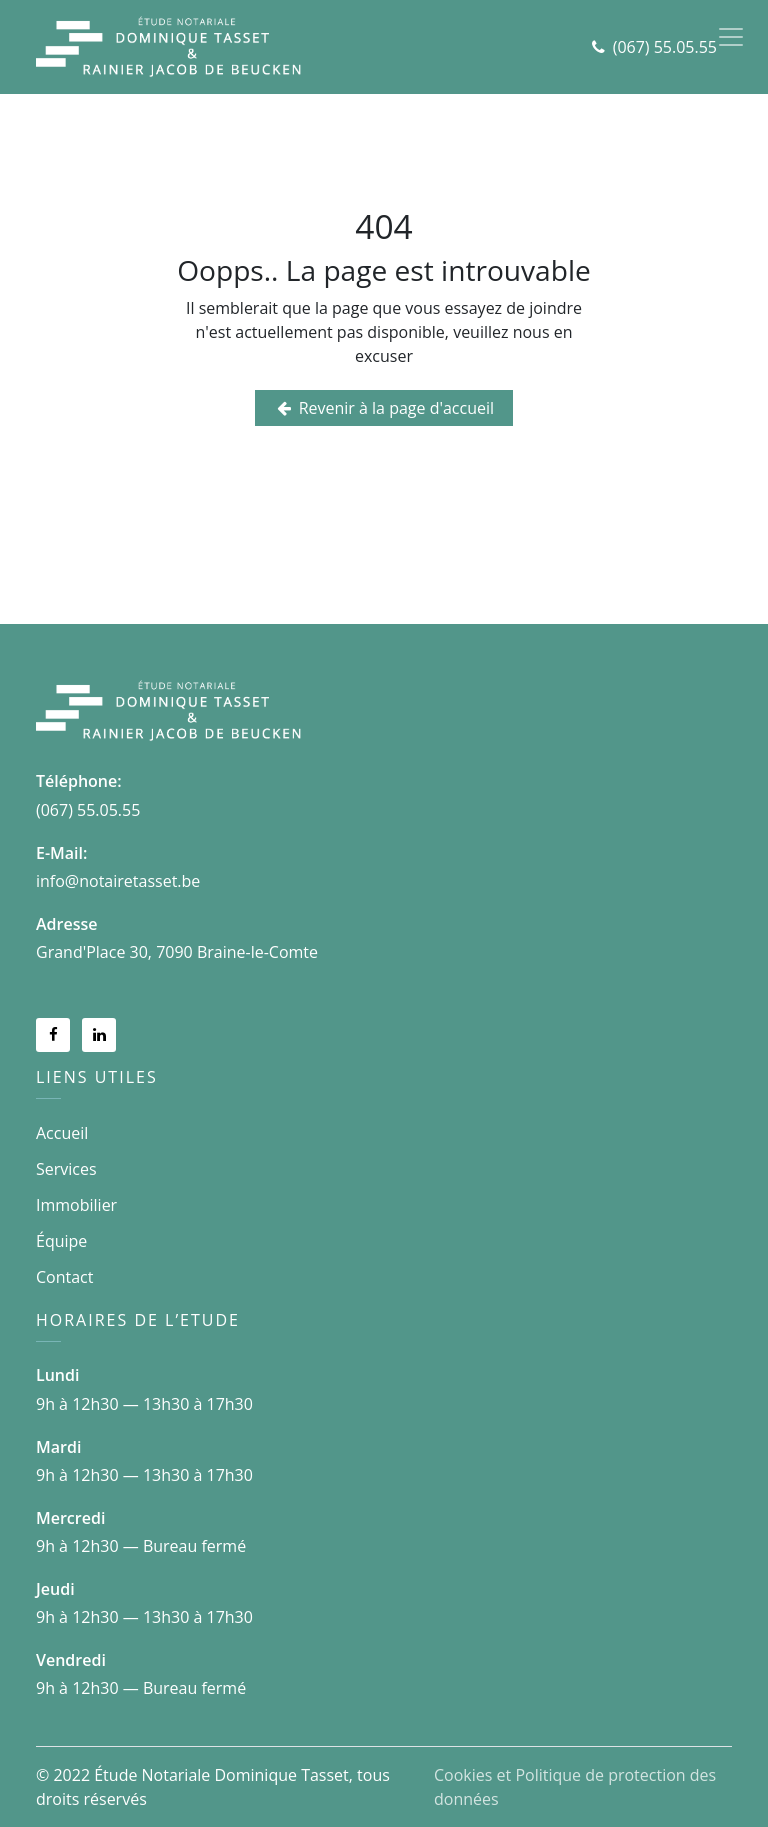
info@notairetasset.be (118, 881)
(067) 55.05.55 (665, 47)
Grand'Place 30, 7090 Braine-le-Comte (177, 952)
